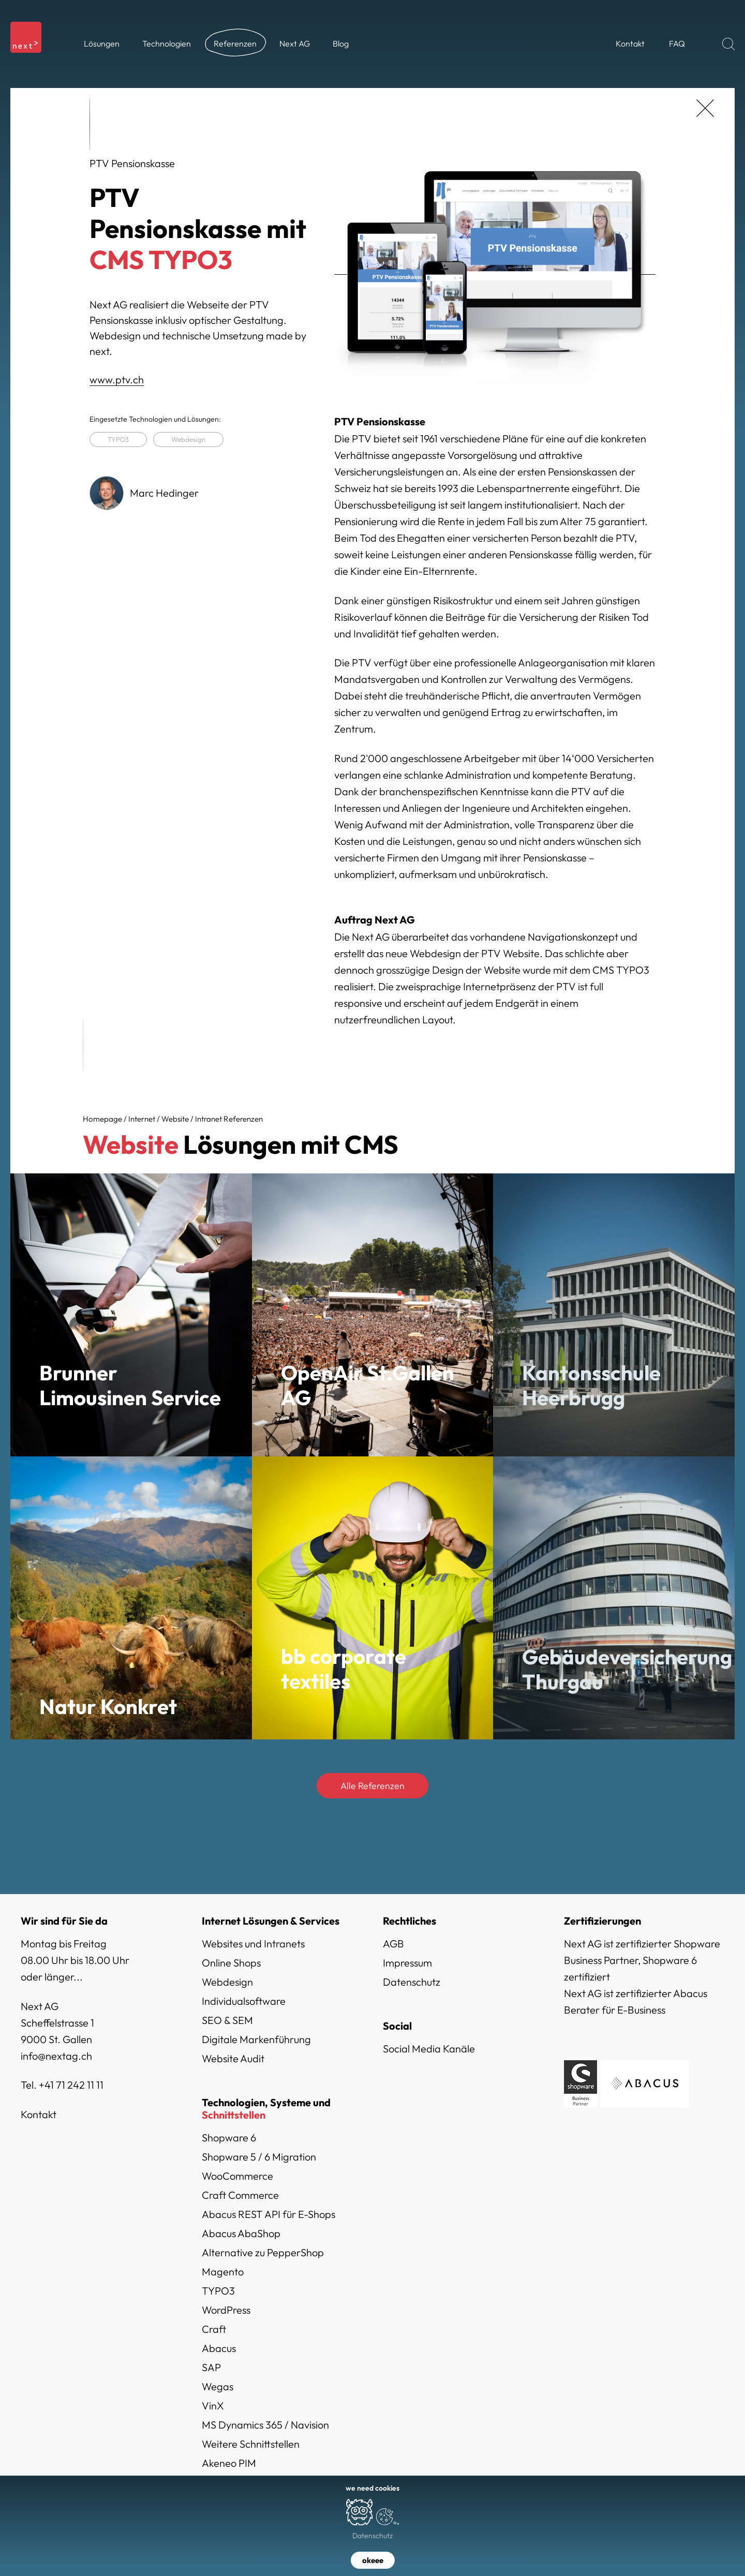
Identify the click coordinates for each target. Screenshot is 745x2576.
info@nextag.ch (56, 2055)
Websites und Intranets (253, 1943)
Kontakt (38, 2114)
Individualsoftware (244, 2000)
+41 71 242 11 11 (71, 2084)
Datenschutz (411, 1981)
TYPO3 (118, 439)
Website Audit (233, 2058)
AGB (393, 1943)
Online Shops (231, 1962)
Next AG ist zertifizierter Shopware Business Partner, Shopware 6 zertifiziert (642, 1960)
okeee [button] (372, 2560)
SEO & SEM (227, 2020)
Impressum (407, 1962)
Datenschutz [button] (372, 2535)
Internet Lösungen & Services (270, 1920)
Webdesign (188, 439)
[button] (101, 44)
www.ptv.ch (117, 379)
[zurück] (705, 108)
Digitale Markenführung (256, 2039)
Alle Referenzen (372, 1786)
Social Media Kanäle (429, 2048)
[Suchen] (728, 44)
